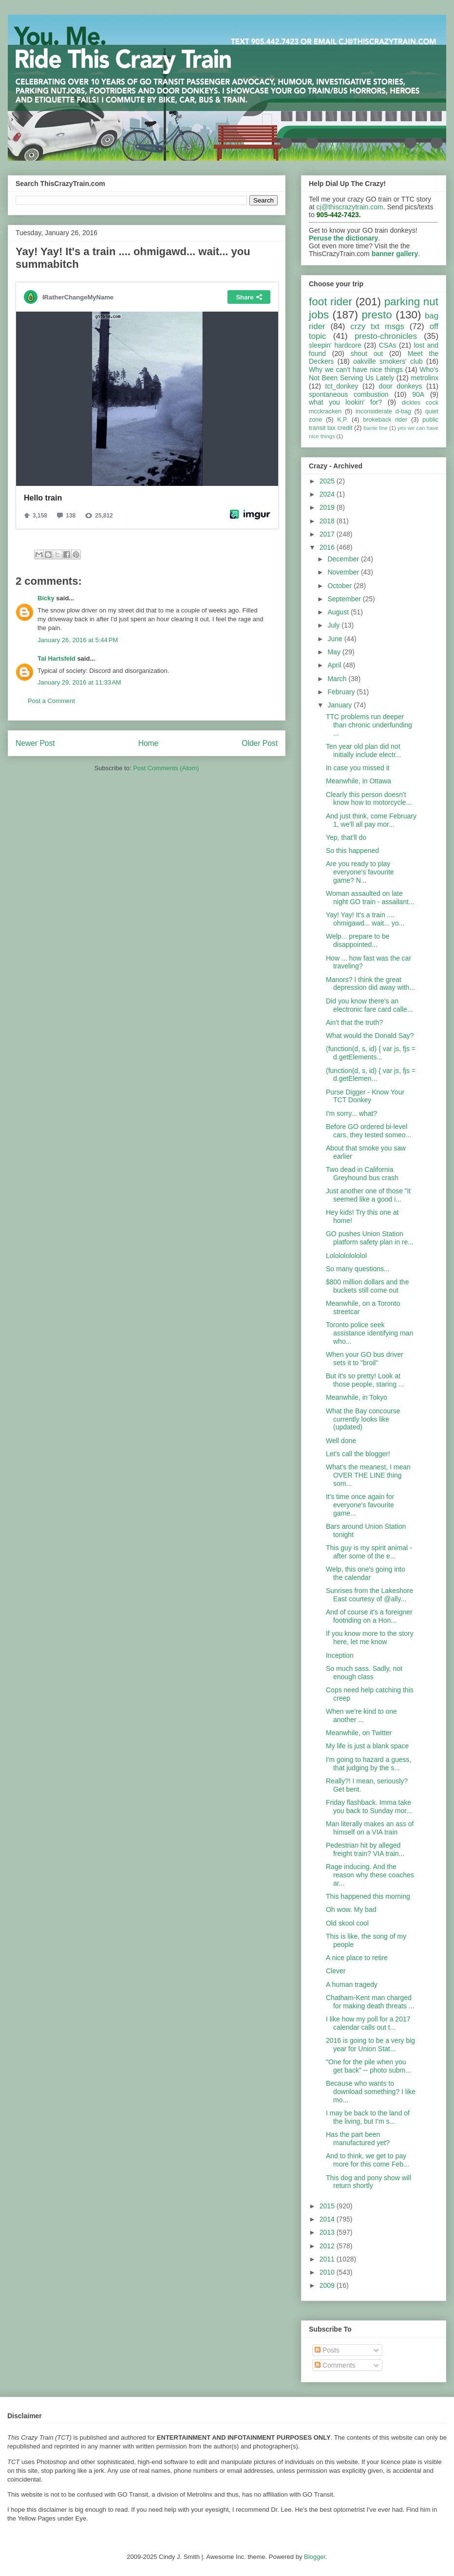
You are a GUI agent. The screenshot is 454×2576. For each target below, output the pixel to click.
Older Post (260, 743)
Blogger (314, 2556)
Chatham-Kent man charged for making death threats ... (370, 2002)
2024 (328, 494)
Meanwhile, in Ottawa (358, 781)
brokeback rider (385, 419)
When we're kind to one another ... (361, 1715)
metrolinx (424, 378)
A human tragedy (352, 1984)
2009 (328, 2285)
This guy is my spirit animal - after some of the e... (369, 1552)
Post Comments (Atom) (166, 768)
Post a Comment (51, 700)
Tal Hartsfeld (57, 658)
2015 (328, 2206)
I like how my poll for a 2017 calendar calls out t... (368, 2023)
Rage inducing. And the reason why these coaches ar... (370, 1875)
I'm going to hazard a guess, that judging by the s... (368, 1764)
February (342, 692)
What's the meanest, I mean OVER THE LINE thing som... (368, 1475)
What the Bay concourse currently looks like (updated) (363, 1419)
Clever (335, 1971)
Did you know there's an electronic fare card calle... (369, 1005)
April (335, 665)
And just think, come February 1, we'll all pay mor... (371, 820)
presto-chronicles (386, 336)
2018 (328, 521)
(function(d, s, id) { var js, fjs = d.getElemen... (371, 1075)
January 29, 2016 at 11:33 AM (79, 682)
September (344, 599)
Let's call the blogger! (358, 1454)
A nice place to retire (357, 1958)
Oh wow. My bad (351, 1909)
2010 (328, 2272)
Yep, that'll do (346, 837)
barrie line (375, 428)
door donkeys (400, 386)
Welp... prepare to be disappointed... (357, 940)
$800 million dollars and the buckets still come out (367, 1286)
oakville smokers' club (388, 361)
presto (376, 315)
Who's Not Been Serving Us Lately (373, 374)
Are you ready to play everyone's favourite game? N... (360, 872)
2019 (328, 507)
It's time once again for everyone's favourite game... (360, 1505)
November (343, 572)
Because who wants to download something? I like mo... (371, 2091)
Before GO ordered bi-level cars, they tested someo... (368, 1131)
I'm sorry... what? (351, 1113)
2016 (328, 547)
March (337, 679)
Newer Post (35, 743)
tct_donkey (342, 386)
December (343, 559)
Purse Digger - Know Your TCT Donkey (365, 1096)
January (340, 705)
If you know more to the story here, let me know (370, 1638)
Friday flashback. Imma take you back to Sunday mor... (369, 1806)
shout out (367, 353)
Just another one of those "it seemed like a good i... (368, 1195)
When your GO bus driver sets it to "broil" (364, 1359)
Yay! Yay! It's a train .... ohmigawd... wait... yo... (365, 919)
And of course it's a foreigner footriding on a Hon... (369, 1616)
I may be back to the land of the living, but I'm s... (368, 2117)
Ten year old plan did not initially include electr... (363, 750)
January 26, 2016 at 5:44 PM (78, 640)
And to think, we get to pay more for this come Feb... (367, 2160)
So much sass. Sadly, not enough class (364, 1673)
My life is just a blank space (367, 1746)
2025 (328, 481)
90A (418, 394)
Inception (340, 1655)
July (334, 625)
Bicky (46, 598)
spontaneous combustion (349, 394)
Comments (335, 2365)
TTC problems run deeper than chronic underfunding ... (369, 725)
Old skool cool (347, 1923)
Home (148, 743)
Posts (327, 2350)
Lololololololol (346, 1256)
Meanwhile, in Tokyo (356, 1397)
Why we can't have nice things (356, 369)
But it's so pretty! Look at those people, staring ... (365, 1380)
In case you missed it (358, 768)
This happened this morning (368, 1896)
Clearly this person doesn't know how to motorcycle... (369, 799)
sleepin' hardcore (335, 345)
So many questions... (358, 1269)
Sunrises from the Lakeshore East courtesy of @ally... (369, 1595)
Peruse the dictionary (343, 238)
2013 (328, 2232)
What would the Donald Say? (370, 1035)
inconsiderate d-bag (383, 411)
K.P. (342, 419)
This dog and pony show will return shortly (368, 2182)
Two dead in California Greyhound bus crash (362, 1174)
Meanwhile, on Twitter (359, 1733)
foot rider (330, 302)
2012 (328, 2246)
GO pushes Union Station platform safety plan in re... (370, 1238)
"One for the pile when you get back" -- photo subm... (368, 2066)
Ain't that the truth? (354, 1022)
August (338, 612)
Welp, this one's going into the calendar (365, 1573)
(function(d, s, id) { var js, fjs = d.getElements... (371, 1053)
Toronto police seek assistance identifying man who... (369, 1333)
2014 (328, 2219)
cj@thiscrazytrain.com (350, 207)
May (334, 652)
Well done (341, 1441)
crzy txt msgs (377, 326)
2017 (328, 534)
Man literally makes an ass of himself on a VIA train (370, 1828)
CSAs (388, 345)
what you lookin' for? (345, 402)
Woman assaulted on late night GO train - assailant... (370, 898)
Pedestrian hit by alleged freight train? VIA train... (365, 1849)
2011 (328, 2259)
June (335, 639)
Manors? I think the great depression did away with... (370, 984)
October (340, 586)
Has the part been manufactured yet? (358, 2139)
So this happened (352, 850)
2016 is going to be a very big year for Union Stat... (370, 2045)
